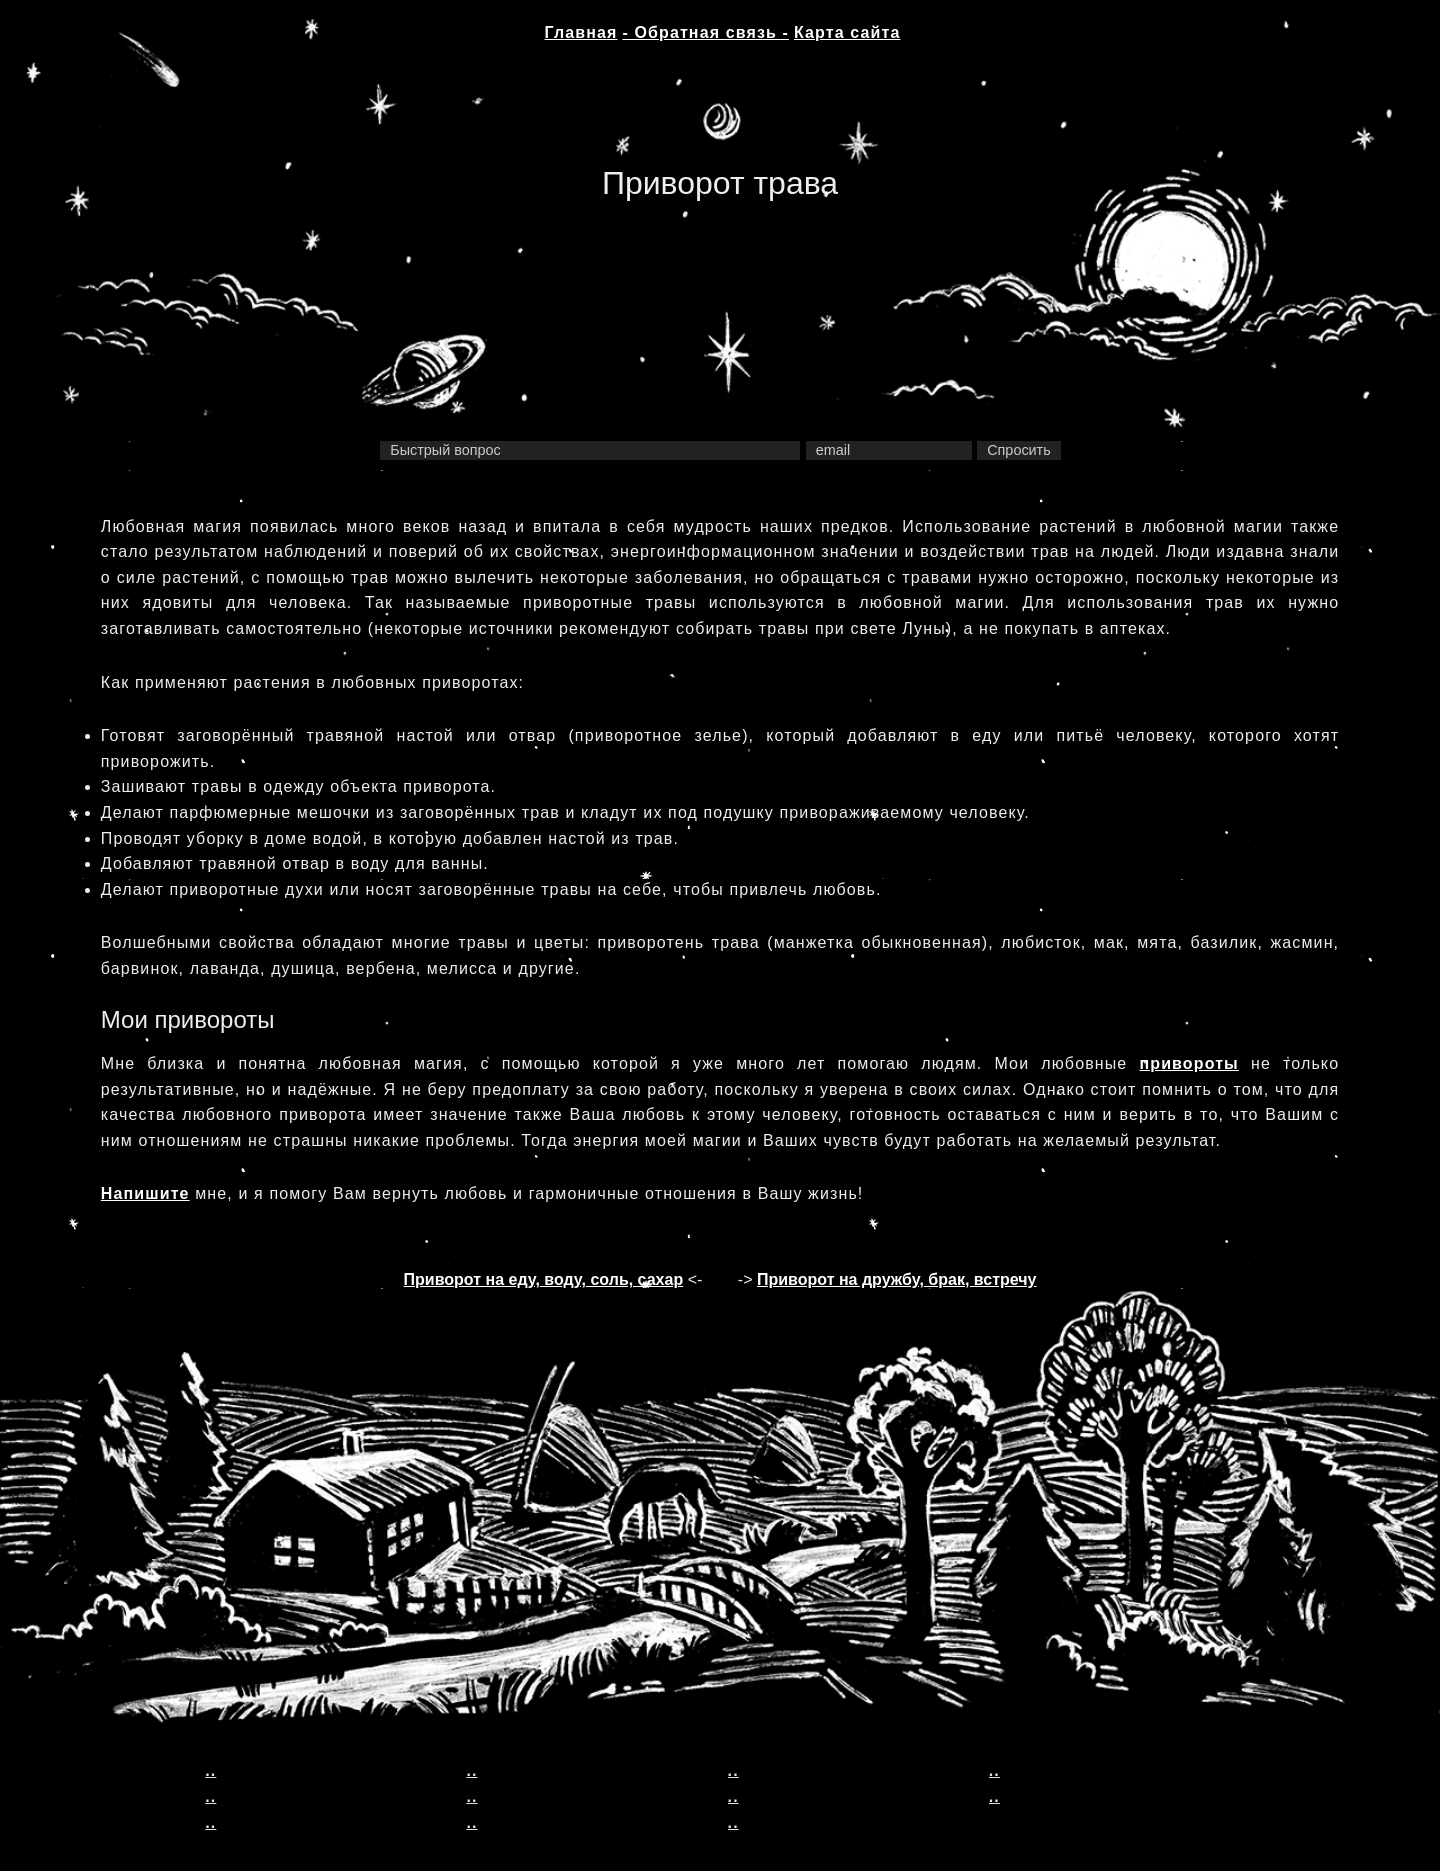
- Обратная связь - (705, 32)
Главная (581, 32)
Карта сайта (847, 32)
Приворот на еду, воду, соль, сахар (544, 1279)
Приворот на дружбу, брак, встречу (896, 1279)
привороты (1188, 1063)
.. (210, 1770)
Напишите (145, 1193)
